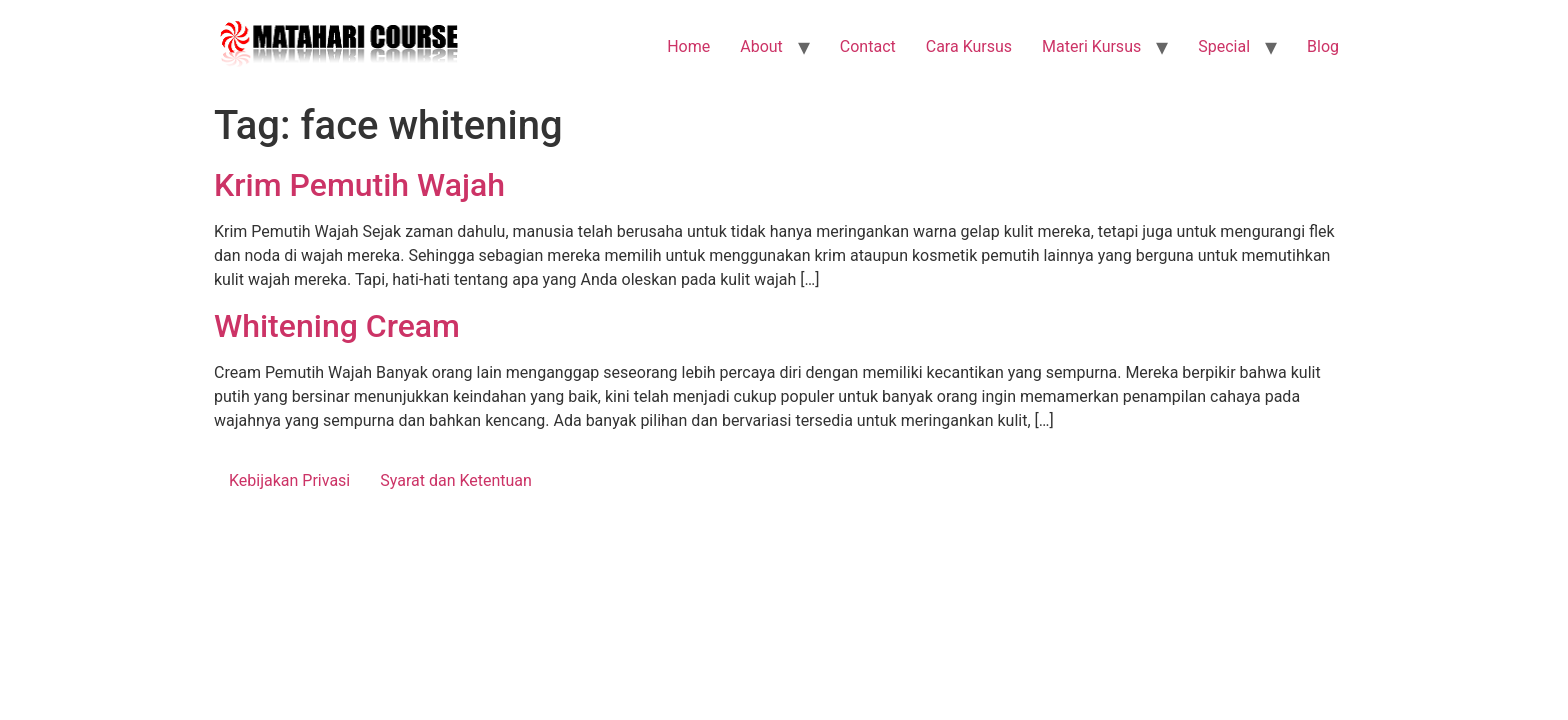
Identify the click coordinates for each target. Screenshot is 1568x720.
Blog (1323, 46)
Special (1224, 46)
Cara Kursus (969, 46)
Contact (868, 46)
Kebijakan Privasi (289, 480)
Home (688, 46)
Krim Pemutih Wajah (359, 185)
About (761, 46)
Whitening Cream (337, 326)
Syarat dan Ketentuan (456, 480)
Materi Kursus (1091, 46)
